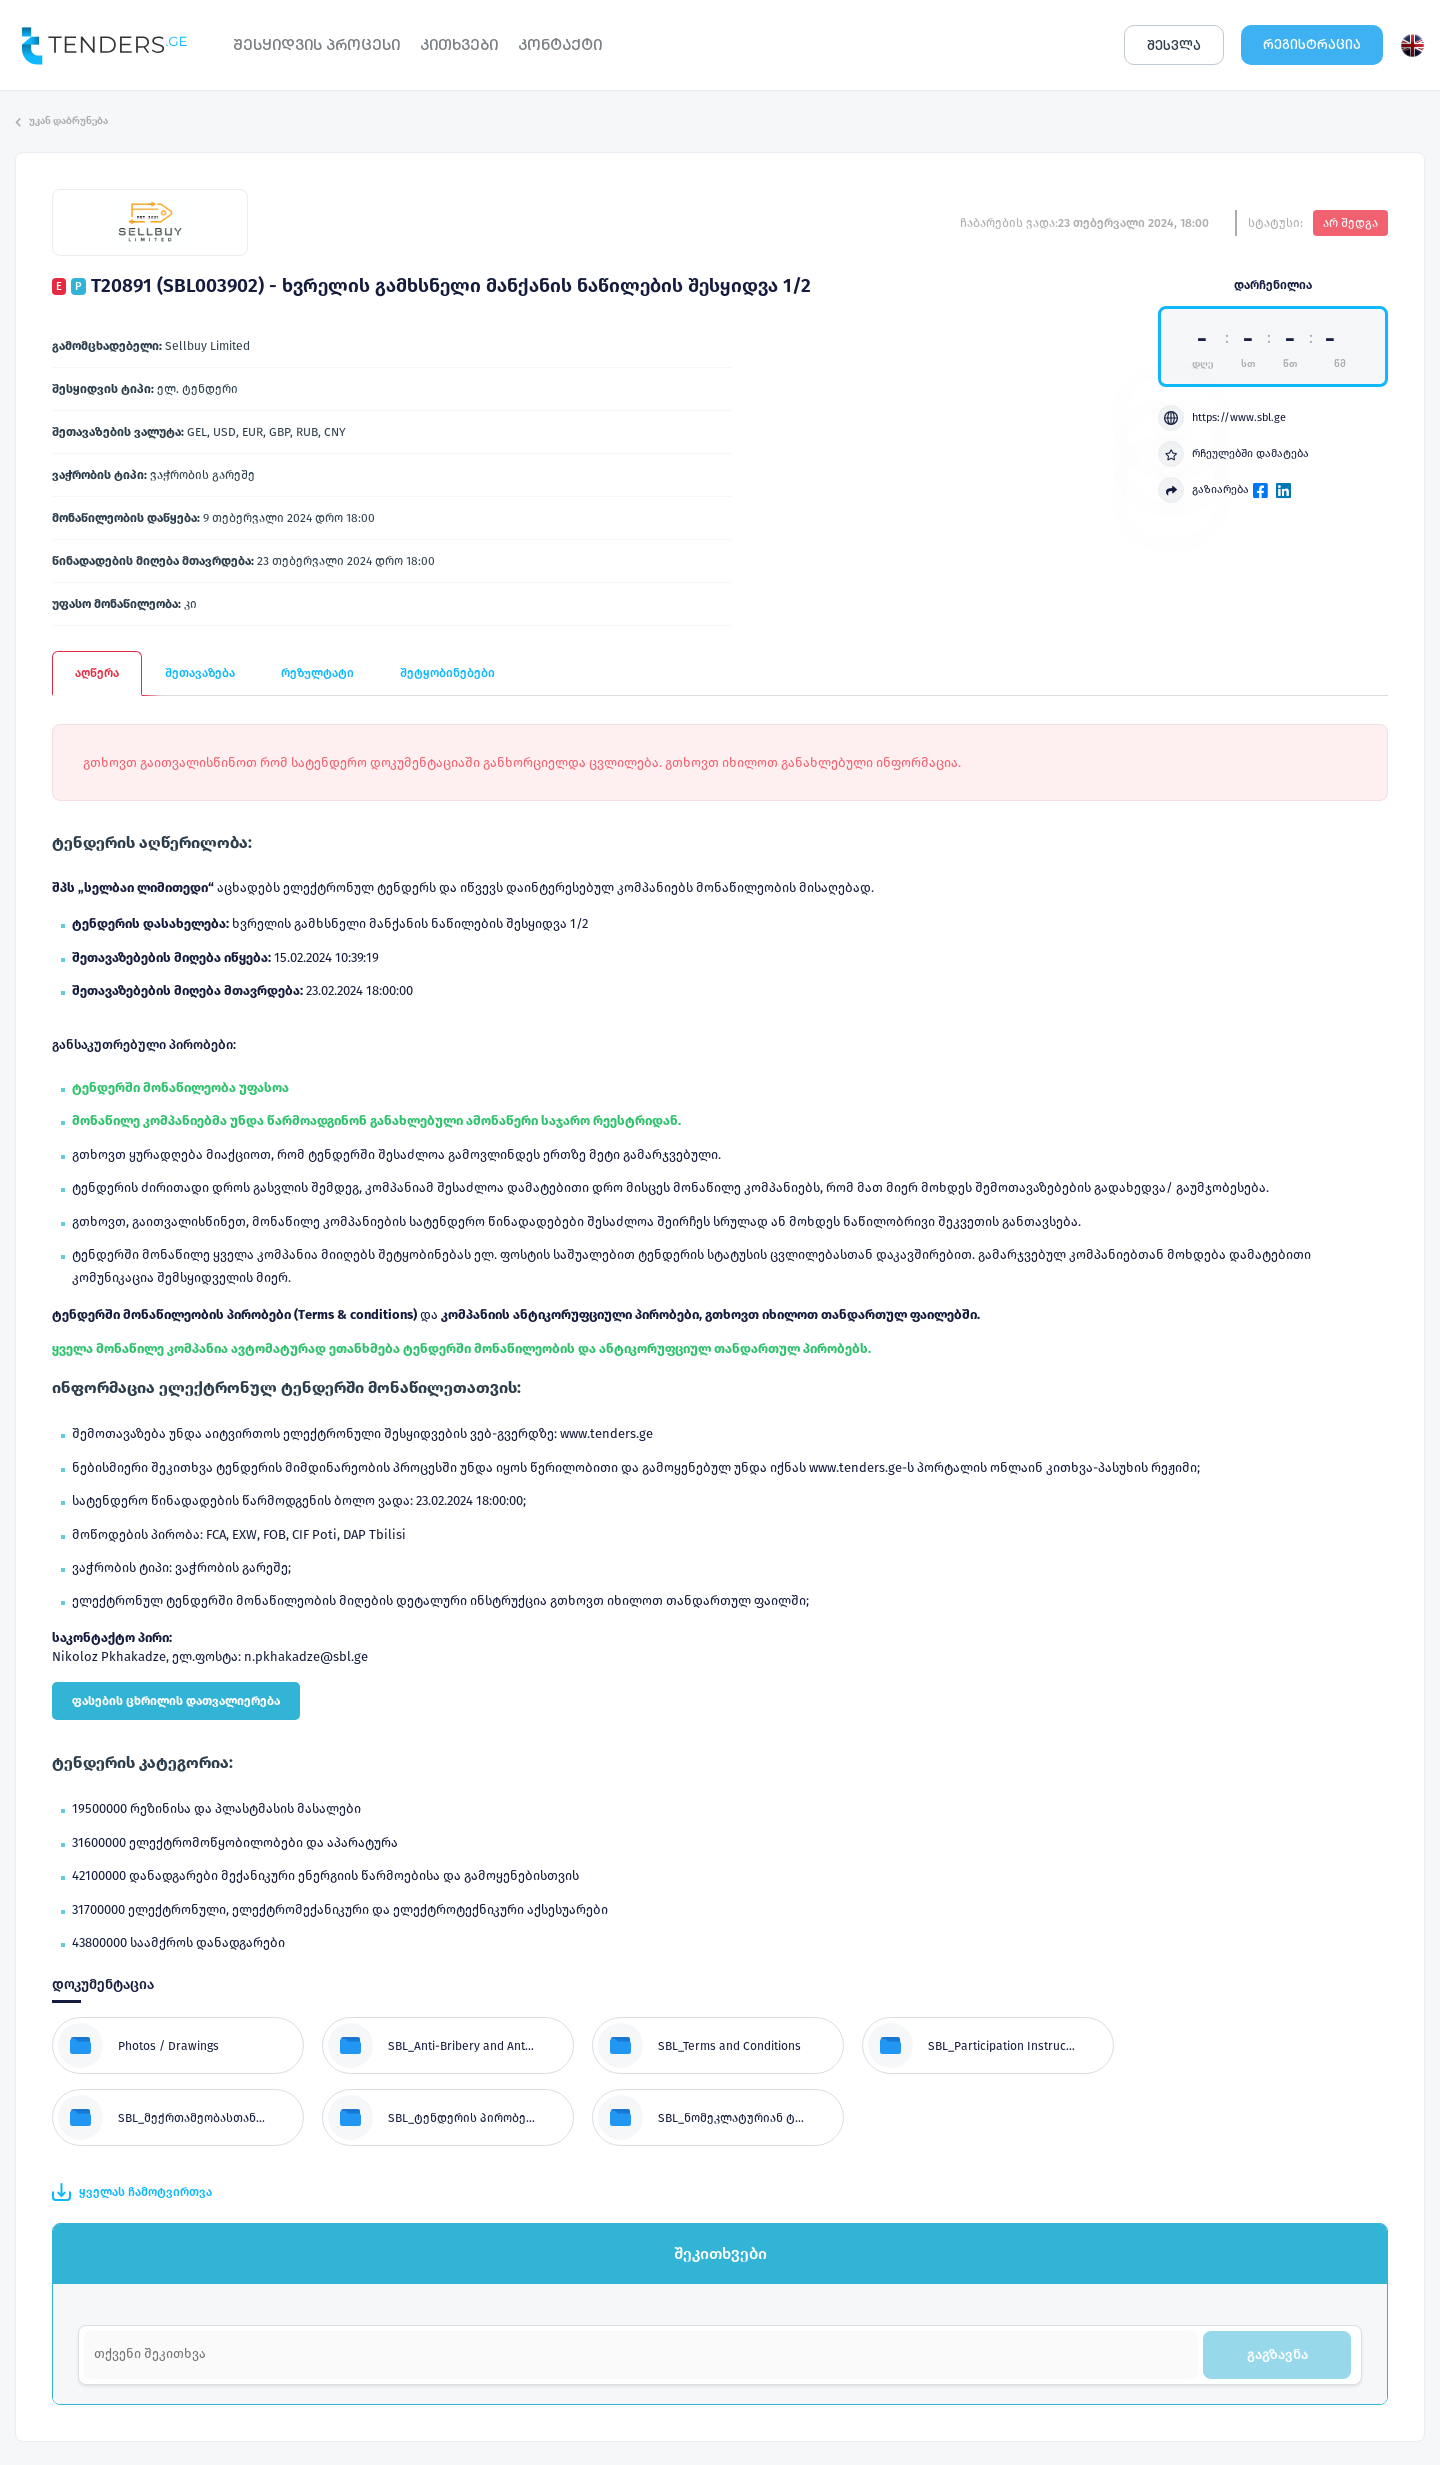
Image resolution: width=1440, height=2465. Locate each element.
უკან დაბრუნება (61, 121)
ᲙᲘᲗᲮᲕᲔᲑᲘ (459, 44)
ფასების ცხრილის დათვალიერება (176, 1701)
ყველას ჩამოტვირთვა (132, 2192)
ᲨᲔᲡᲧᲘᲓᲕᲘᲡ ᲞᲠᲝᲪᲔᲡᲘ (316, 44)
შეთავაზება (200, 673)
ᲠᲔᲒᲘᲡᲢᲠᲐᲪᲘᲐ (1312, 44)
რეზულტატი (317, 673)
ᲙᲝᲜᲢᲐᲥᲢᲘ (560, 44)
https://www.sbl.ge (1222, 418)
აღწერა (97, 673)
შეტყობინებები (447, 673)
